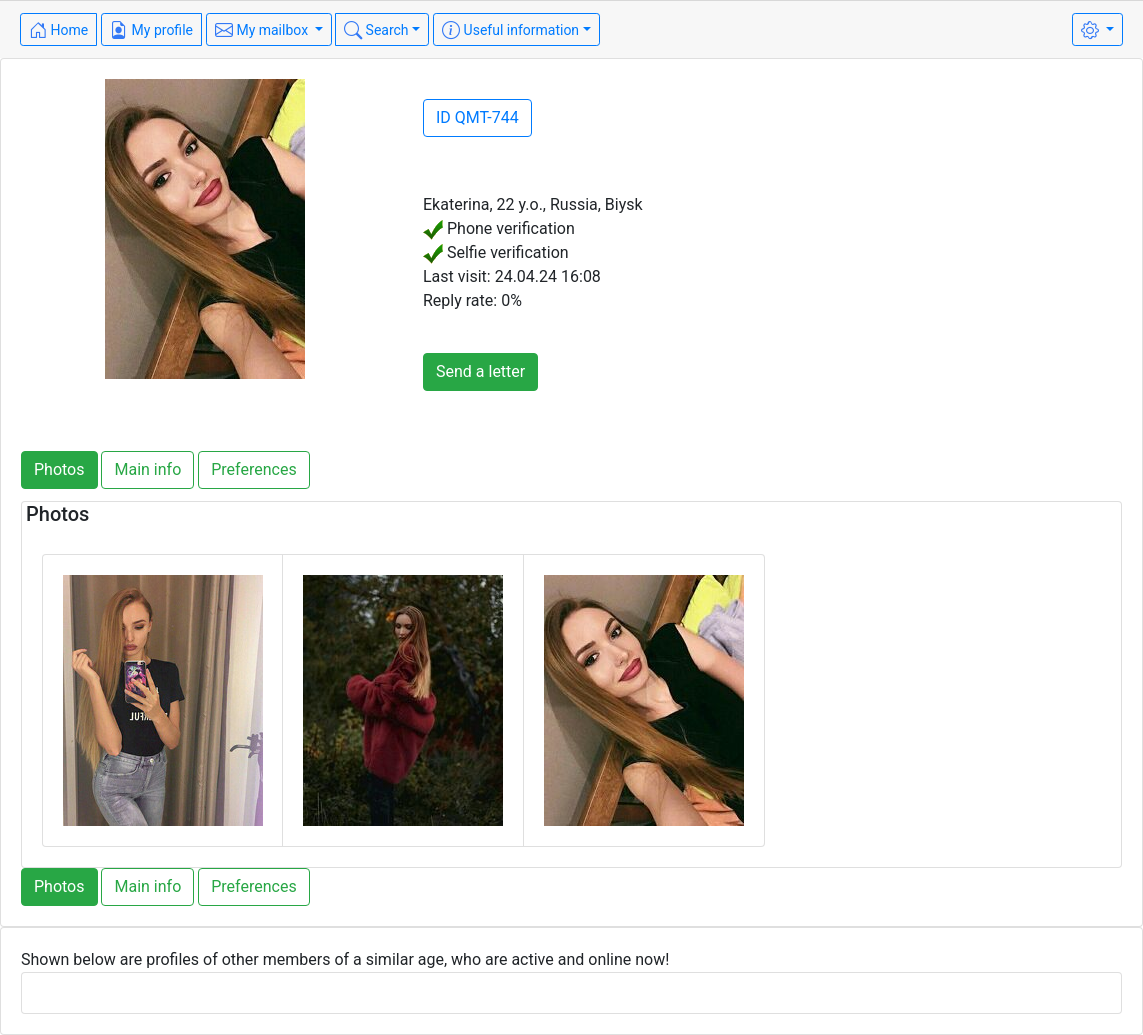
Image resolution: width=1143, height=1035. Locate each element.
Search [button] (376, 30)
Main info (147, 469)
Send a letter (480, 371)
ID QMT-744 (477, 117)
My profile (151, 30)
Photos (59, 469)
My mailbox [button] (263, 30)
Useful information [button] (510, 30)
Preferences (253, 469)
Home (58, 30)
